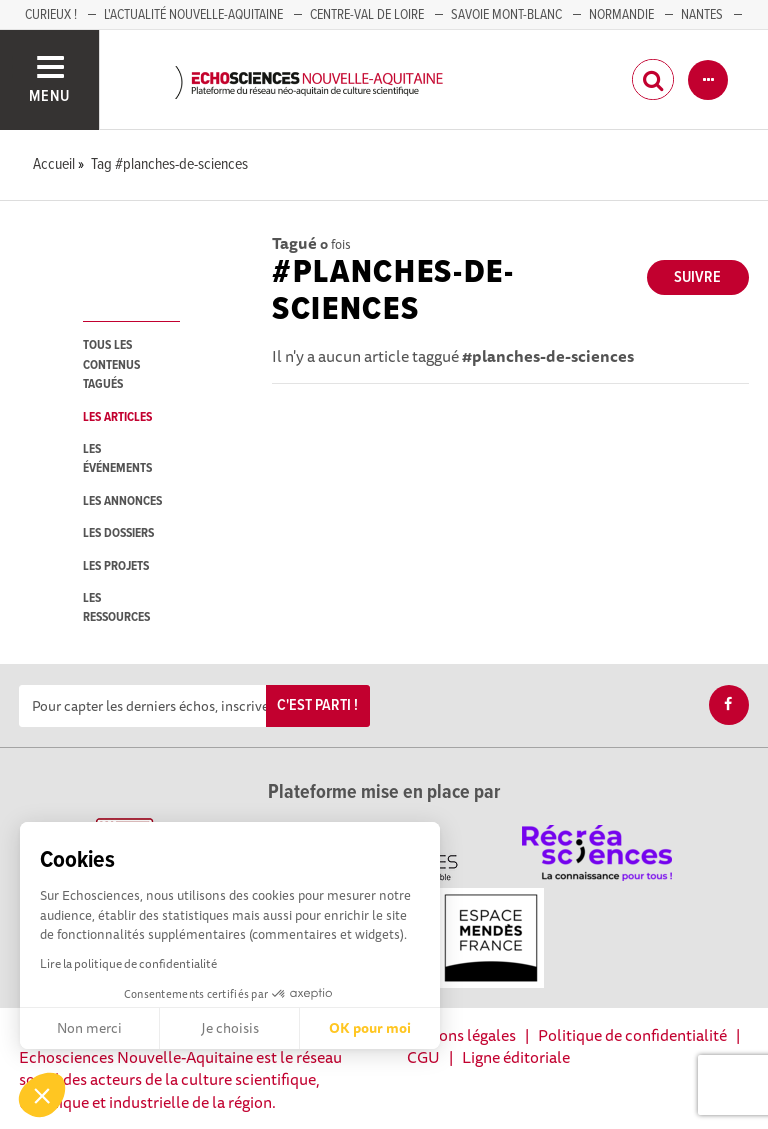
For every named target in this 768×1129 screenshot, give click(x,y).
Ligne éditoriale (516, 1057)
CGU (423, 1057)
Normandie (621, 15)
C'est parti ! (317, 705)
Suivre (697, 277)
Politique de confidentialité (632, 1035)
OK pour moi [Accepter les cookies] (370, 1028)
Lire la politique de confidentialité (128, 963)
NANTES (702, 15)
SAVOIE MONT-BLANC (506, 15)
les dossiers (118, 533)
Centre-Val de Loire (367, 15)
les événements (117, 459)
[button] (42, 1095)
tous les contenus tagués (111, 365)
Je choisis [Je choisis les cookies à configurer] (230, 1028)
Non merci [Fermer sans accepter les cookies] (89, 1028)
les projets (116, 566)
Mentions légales (457, 1035)
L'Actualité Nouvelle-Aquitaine (193, 15)
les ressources (116, 608)
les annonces (122, 501)
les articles (117, 417)
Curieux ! (51, 15)
